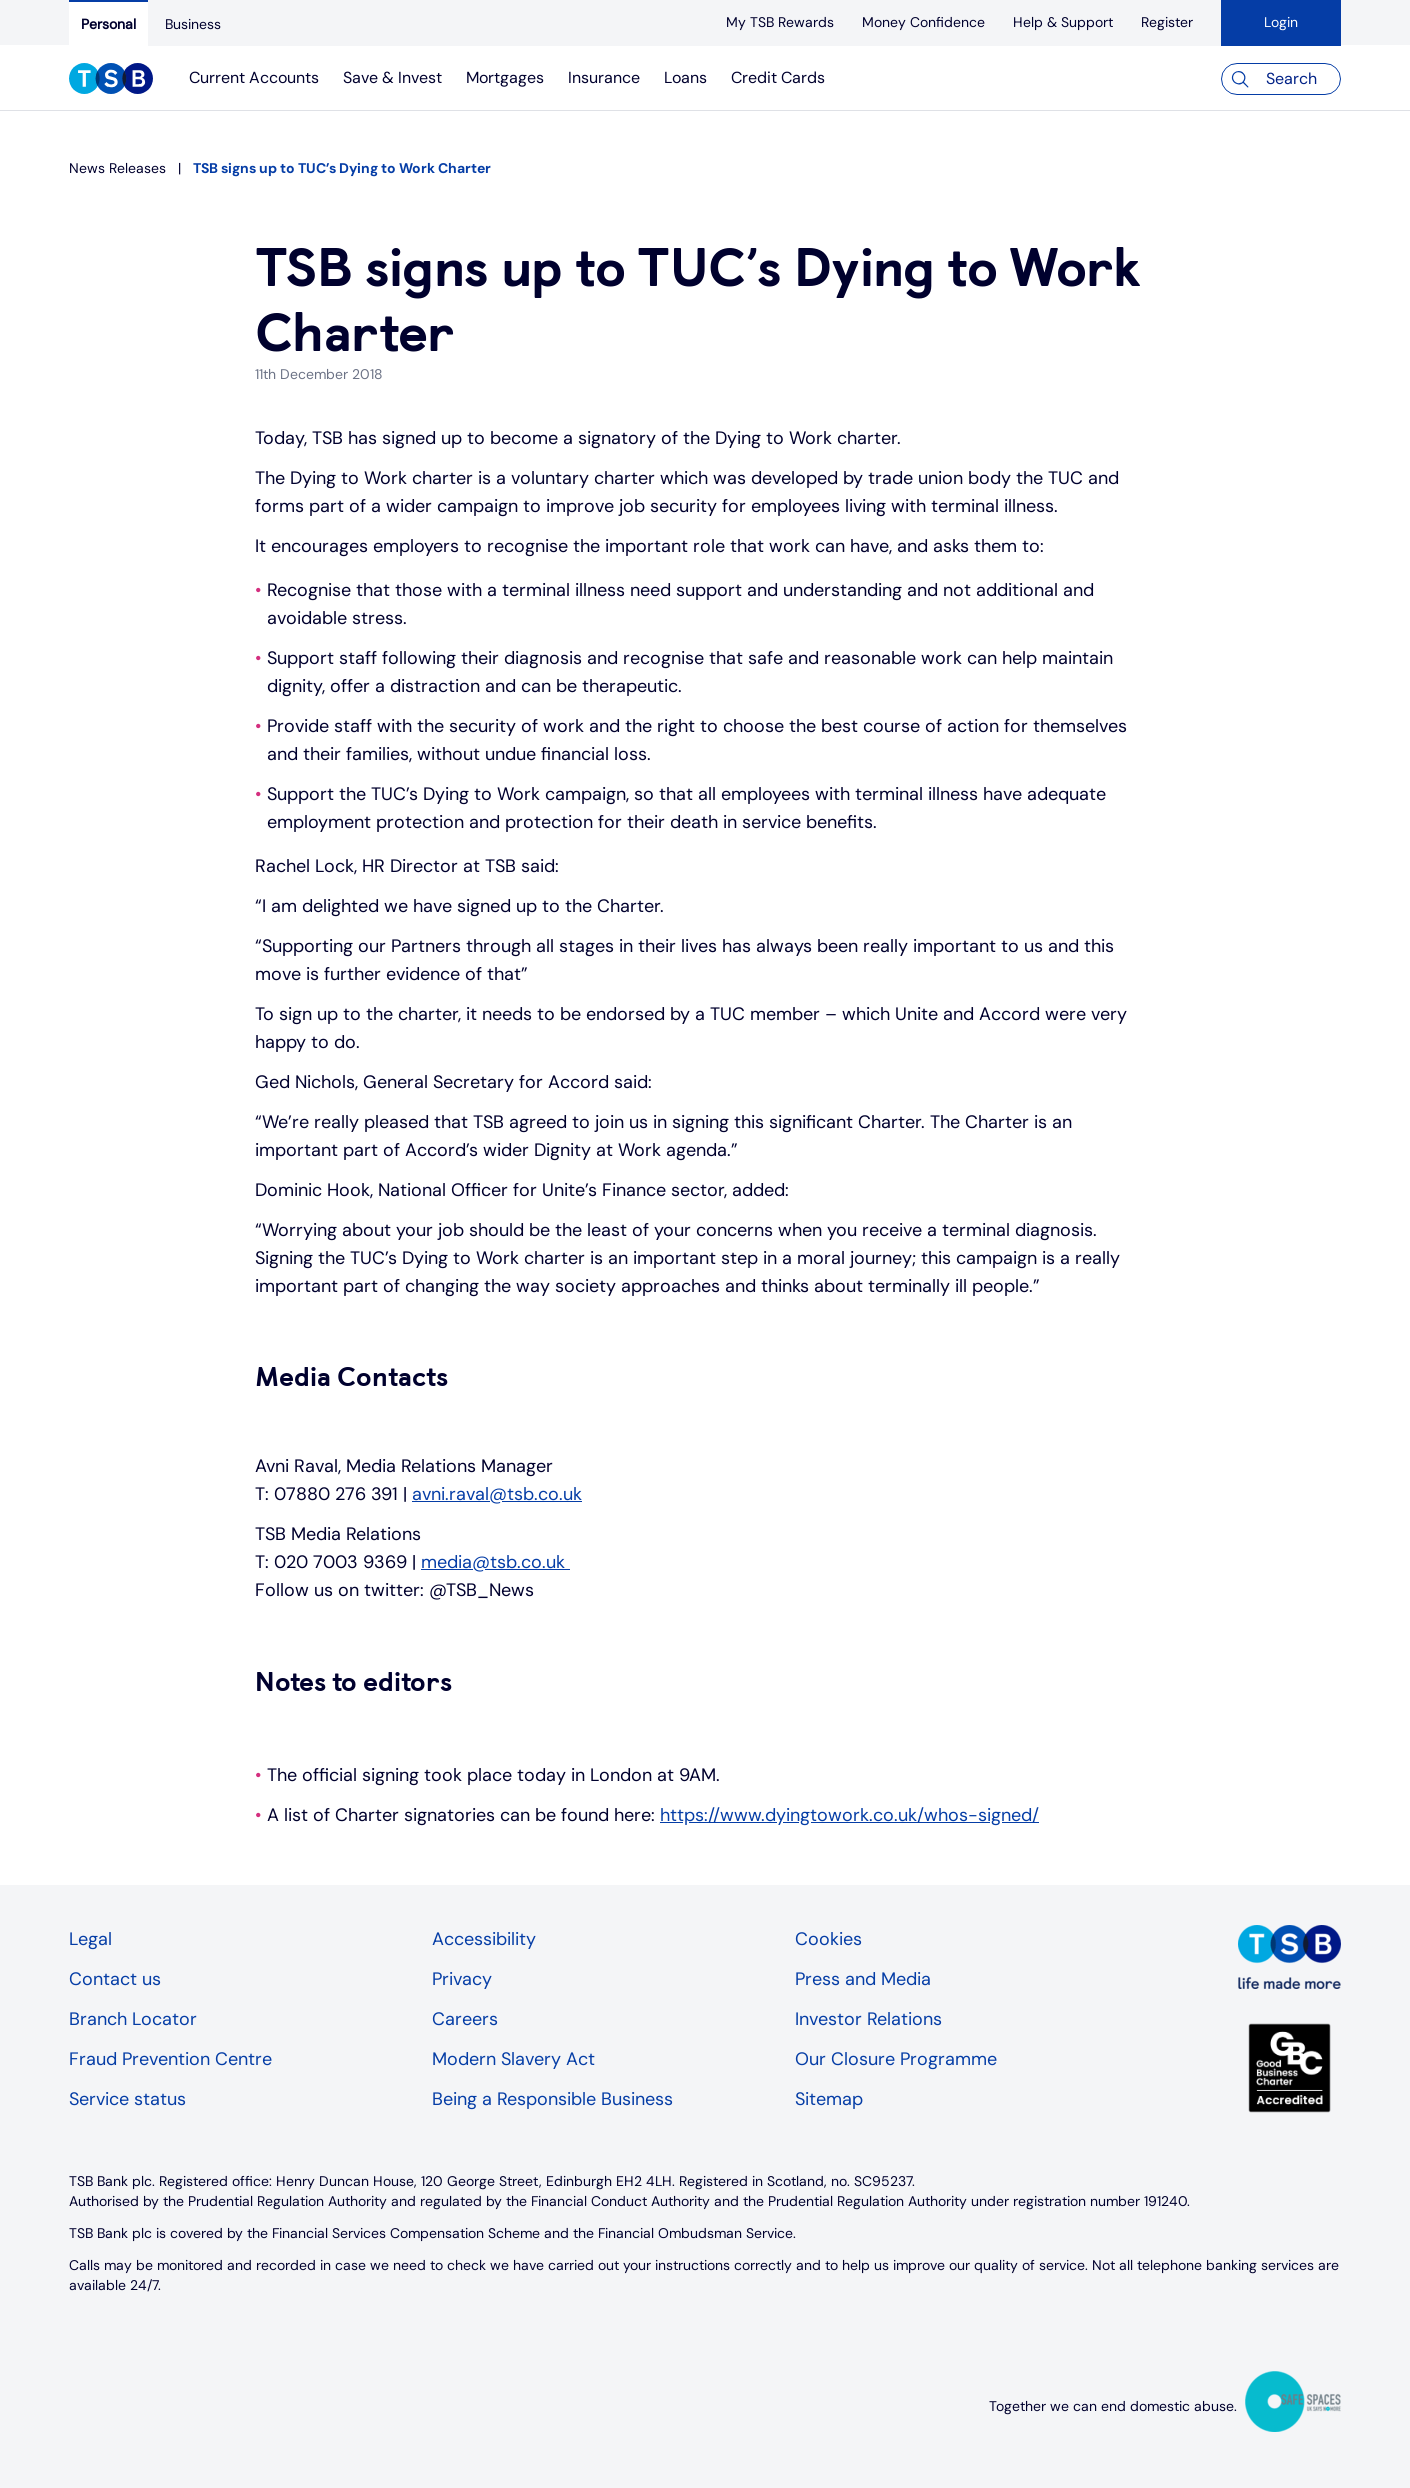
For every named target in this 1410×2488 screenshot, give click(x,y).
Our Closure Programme (896, 2059)
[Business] (193, 24)
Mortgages (505, 77)
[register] (1167, 22)
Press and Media (863, 1979)
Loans (685, 77)
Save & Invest (392, 77)
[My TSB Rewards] (780, 22)
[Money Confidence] (923, 22)
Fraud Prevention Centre (170, 2059)
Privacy (462, 1979)
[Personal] (108, 23)
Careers (465, 2019)
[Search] (1281, 79)
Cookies (828, 1939)
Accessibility (484, 1939)
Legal (90, 1939)
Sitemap (829, 2099)
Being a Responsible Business (552, 2099)
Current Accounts (254, 77)
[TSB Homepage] (111, 81)
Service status (127, 2099)
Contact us (115, 1979)
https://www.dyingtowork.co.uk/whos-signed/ (849, 1815)
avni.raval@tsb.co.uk (497, 1494)
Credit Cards (778, 77)
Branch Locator (133, 2019)
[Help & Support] (1063, 22)
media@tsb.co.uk (495, 1562)
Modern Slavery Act (513, 2059)
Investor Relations (868, 2019)
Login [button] (1281, 22)
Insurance (604, 77)
